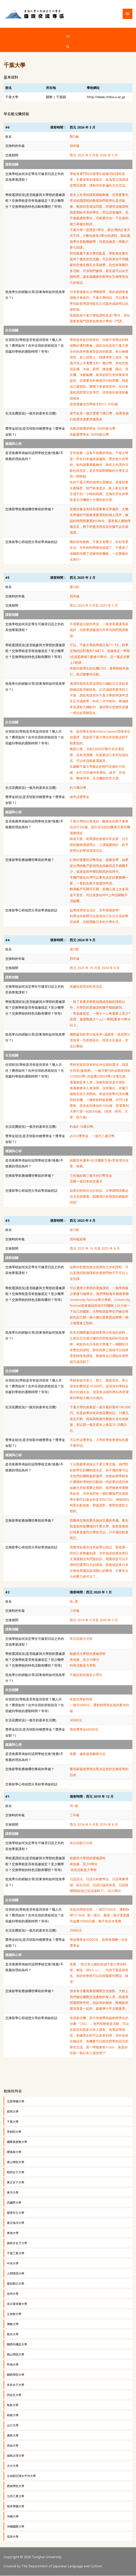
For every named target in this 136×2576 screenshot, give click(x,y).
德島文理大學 (15, 2456)
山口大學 (12, 2425)
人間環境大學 (15, 2274)
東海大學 (12, 2233)
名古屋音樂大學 (17, 2304)
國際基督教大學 (17, 2142)
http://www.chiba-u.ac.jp (106, 97)
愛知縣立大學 (15, 2284)
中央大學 (12, 2263)
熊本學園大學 (15, 2506)
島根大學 (12, 2415)
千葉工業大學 (15, 2253)
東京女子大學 (15, 2182)
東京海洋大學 (15, 2223)
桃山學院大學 (15, 2355)
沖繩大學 (12, 2517)
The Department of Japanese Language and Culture (62, 2566)
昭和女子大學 (15, 2172)
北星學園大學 (15, 2101)
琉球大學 (12, 2537)
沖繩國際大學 (15, 2527)
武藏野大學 (14, 2203)
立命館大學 (14, 2314)
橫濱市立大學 (15, 2213)
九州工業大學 (15, 2496)
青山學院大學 (15, 2162)
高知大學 (12, 2446)
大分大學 (12, 2466)
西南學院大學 (15, 2486)
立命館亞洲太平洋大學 (21, 2476)
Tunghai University (47, 2557)
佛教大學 (12, 2324)
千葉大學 (12, 2122)
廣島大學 (12, 2436)
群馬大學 (12, 2112)
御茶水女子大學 (17, 2243)
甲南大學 (12, 2365)
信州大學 (12, 2294)
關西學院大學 (15, 2375)
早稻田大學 (14, 2132)
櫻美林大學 (14, 2152)
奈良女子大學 (15, 2385)
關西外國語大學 (17, 2344)
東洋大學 (12, 2193)
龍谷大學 (12, 2334)
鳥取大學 (12, 2405)
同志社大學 (14, 2395)
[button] (68, 47)
